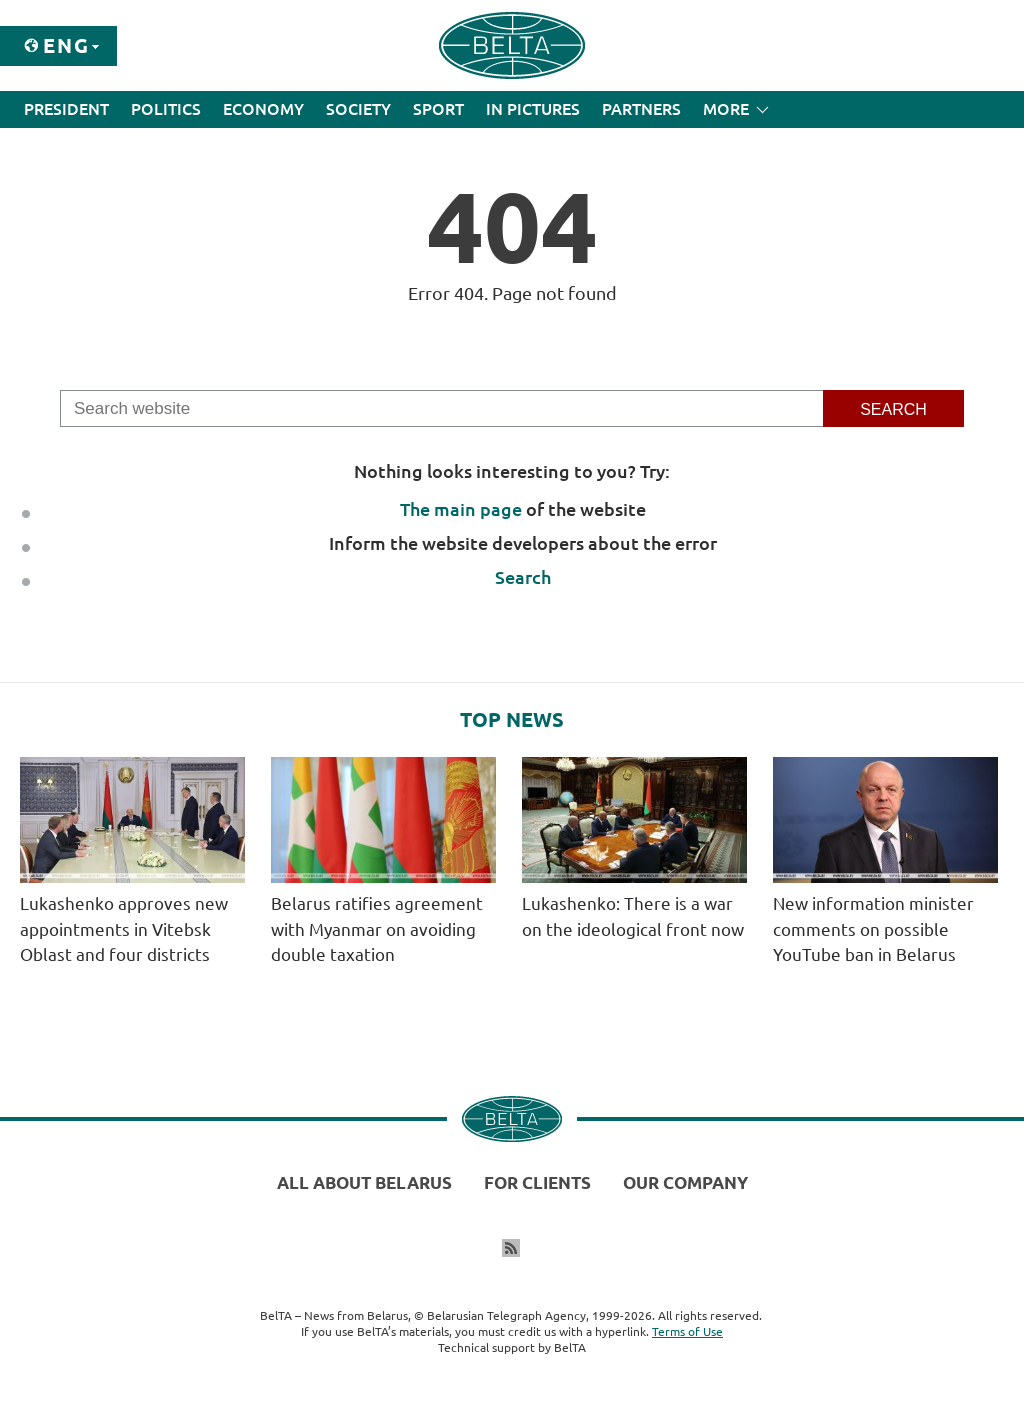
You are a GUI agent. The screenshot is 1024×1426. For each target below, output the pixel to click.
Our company (685, 1182)
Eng (66, 45)
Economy (263, 109)
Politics (166, 109)
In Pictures (533, 109)
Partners (641, 109)
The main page (461, 509)
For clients (537, 1182)
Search (523, 577)
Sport (438, 109)
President (66, 109)
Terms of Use (687, 1331)
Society (358, 109)
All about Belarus (364, 1182)
